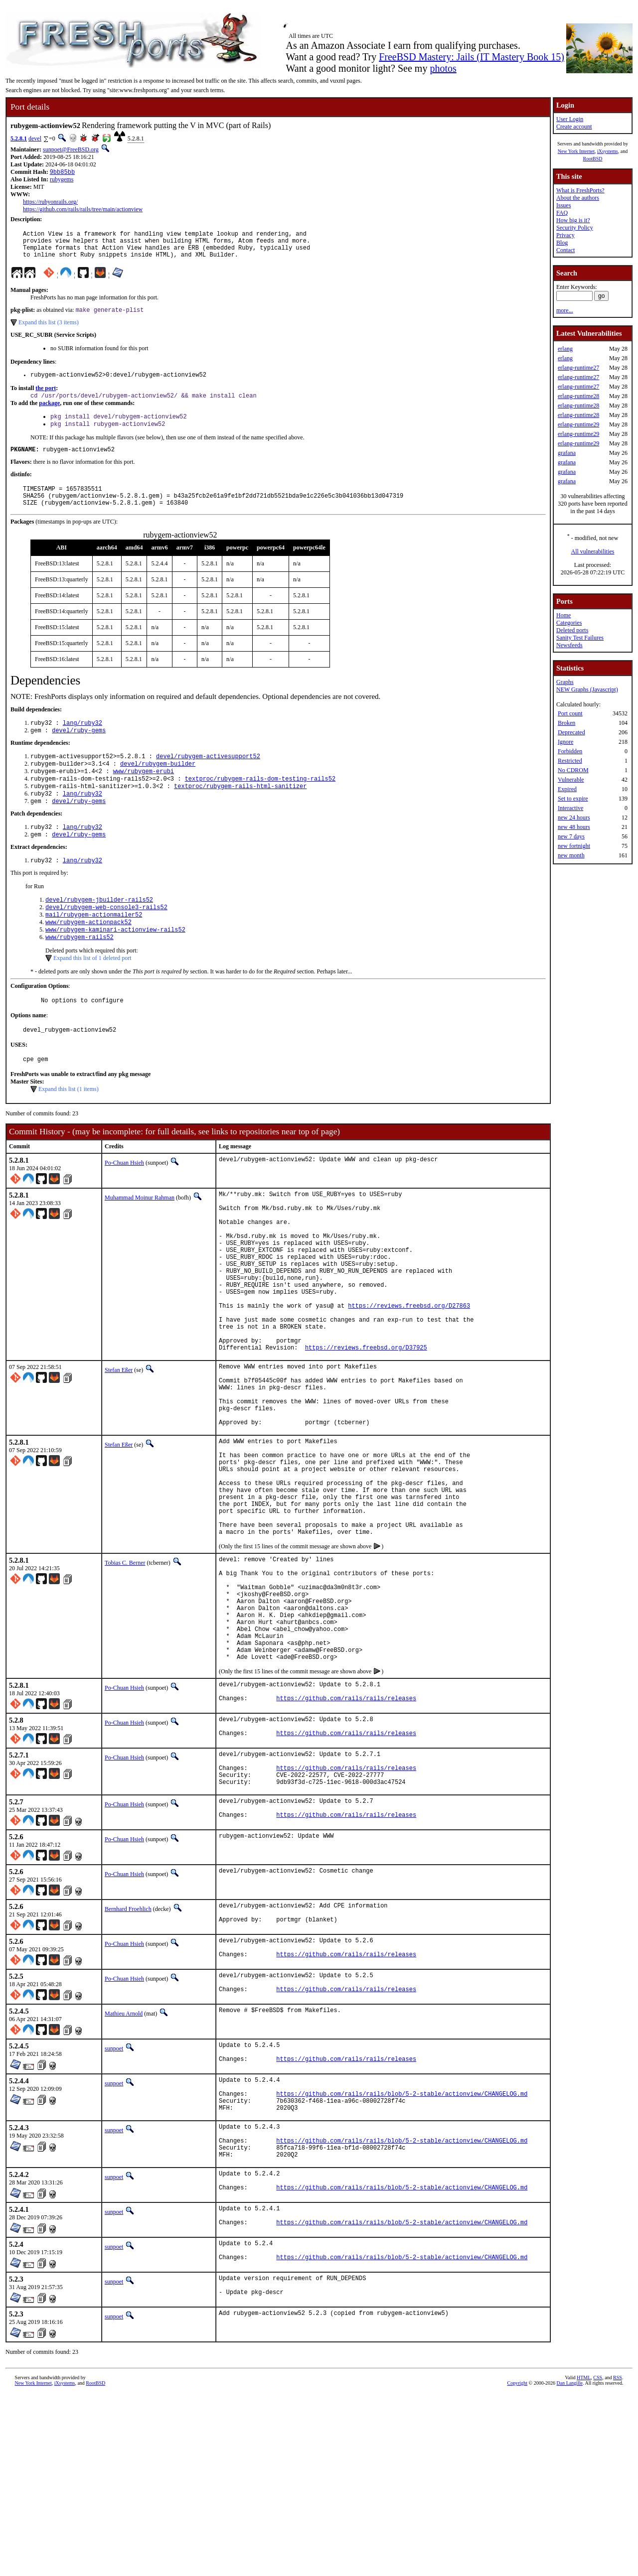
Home (563, 615)
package (49, 413)
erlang (565, 348)
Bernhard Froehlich (128, 2055)
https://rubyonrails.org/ (50, 202)
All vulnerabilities (593, 551)
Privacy (565, 235)
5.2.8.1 (18, 138)
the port (45, 397)
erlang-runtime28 (578, 396)
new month (571, 855)
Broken (566, 722)
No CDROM (573, 770)
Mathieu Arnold (124, 2168)
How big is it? (573, 220)
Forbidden (570, 751)
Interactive (570, 808)
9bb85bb (62, 172)
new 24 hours (574, 817)
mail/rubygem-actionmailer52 (93, 948)
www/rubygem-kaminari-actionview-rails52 (115, 964)
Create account (574, 126)
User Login (569, 119)
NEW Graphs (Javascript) (587, 689)
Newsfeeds (569, 645)
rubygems (61, 180)
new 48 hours (574, 826)
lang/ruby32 (82, 742)
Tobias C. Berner (125, 1672)
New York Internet (576, 151)
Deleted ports (572, 630)
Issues (563, 205)
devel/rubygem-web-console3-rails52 (106, 939)
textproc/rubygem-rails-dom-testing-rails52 (260, 803)
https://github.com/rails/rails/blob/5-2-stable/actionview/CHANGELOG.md (401, 2255)
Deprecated (571, 732)
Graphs (565, 681)
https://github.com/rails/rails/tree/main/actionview (83, 210)
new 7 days (571, 836)
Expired (567, 789)
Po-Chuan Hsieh (124, 1203)
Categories (569, 622)
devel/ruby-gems (79, 750)
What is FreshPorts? (580, 190)
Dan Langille (570, 2565)
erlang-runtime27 (578, 367)
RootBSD (593, 158)
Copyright (517, 2565)
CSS (597, 2559)
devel (34, 138)
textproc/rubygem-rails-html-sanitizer (240, 811)
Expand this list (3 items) (48, 330)
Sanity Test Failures (580, 637)
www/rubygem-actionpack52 (88, 956)
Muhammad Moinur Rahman (139, 1238)
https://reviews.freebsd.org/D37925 (366, 1422)
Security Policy (574, 227)
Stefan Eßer (119, 1445)
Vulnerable (571, 779)
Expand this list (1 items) (68, 1129)
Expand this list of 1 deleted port (92, 994)
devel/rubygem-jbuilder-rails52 (99, 931)
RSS (617, 2559)
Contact (565, 250)
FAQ (562, 212)
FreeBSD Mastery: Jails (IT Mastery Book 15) (471, 56)
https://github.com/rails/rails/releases (346, 1834)
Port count (570, 713)
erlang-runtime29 (578, 424)
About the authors (577, 197)
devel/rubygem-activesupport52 (208, 777)
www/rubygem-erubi (143, 794)
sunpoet (114, 2202)
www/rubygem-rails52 (79, 973)
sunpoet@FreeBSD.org (71, 149)
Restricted (570, 760)
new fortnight (574, 845)
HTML (584, 2559)
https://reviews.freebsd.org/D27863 (409, 1371)
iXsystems (607, 151)
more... (564, 310)
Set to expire (573, 798)
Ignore (565, 741)
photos (443, 68)
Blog (562, 242)
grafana (567, 452)
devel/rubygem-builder (157, 786)
